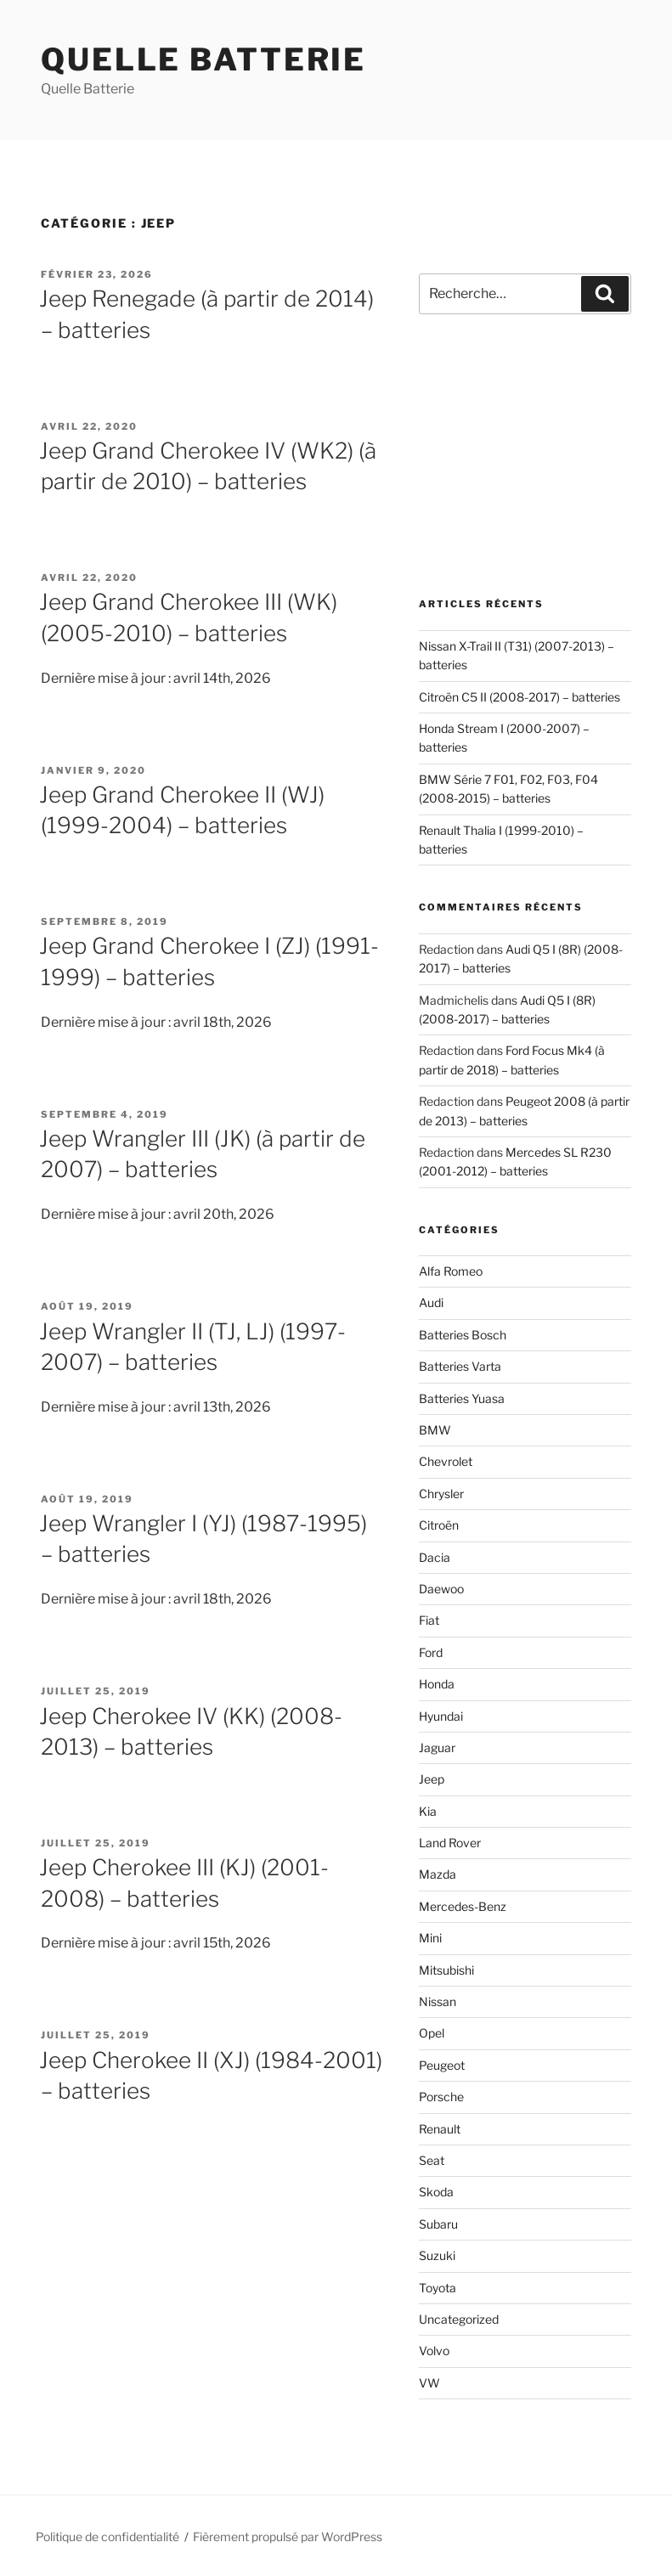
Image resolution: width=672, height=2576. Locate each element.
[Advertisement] (525, 456)
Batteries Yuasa (462, 1398)
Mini (430, 1938)
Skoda (436, 2191)
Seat (431, 2160)
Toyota (437, 2287)
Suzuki (437, 2255)
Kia (428, 1811)
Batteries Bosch (462, 1334)
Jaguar (437, 1747)
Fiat (429, 1620)
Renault (439, 2129)
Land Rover (450, 1842)
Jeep (431, 1779)
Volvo (434, 2350)
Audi (431, 1302)
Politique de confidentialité (107, 2536)
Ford (431, 1652)
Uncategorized (459, 2319)
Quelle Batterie (203, 59)
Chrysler (441, 1493)
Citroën (439, 1525)
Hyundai (441, 1716)
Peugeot (442, 2065)
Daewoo (441, 1588)
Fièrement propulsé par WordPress (287, 2536)
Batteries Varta (460, 1366)
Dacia (434, 1557)
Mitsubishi (446, 1970)
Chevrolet (445, 1461)
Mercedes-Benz (462, 1906)
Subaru (438, 2224)
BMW (435, 1430)
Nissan (437, 2001)
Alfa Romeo (451, 1271)
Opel (431, 2033)
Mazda (437, 1874)
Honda (437, 1684)
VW (429, 2383)
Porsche (441, 2096)
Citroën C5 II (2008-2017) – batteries (519, 697)
